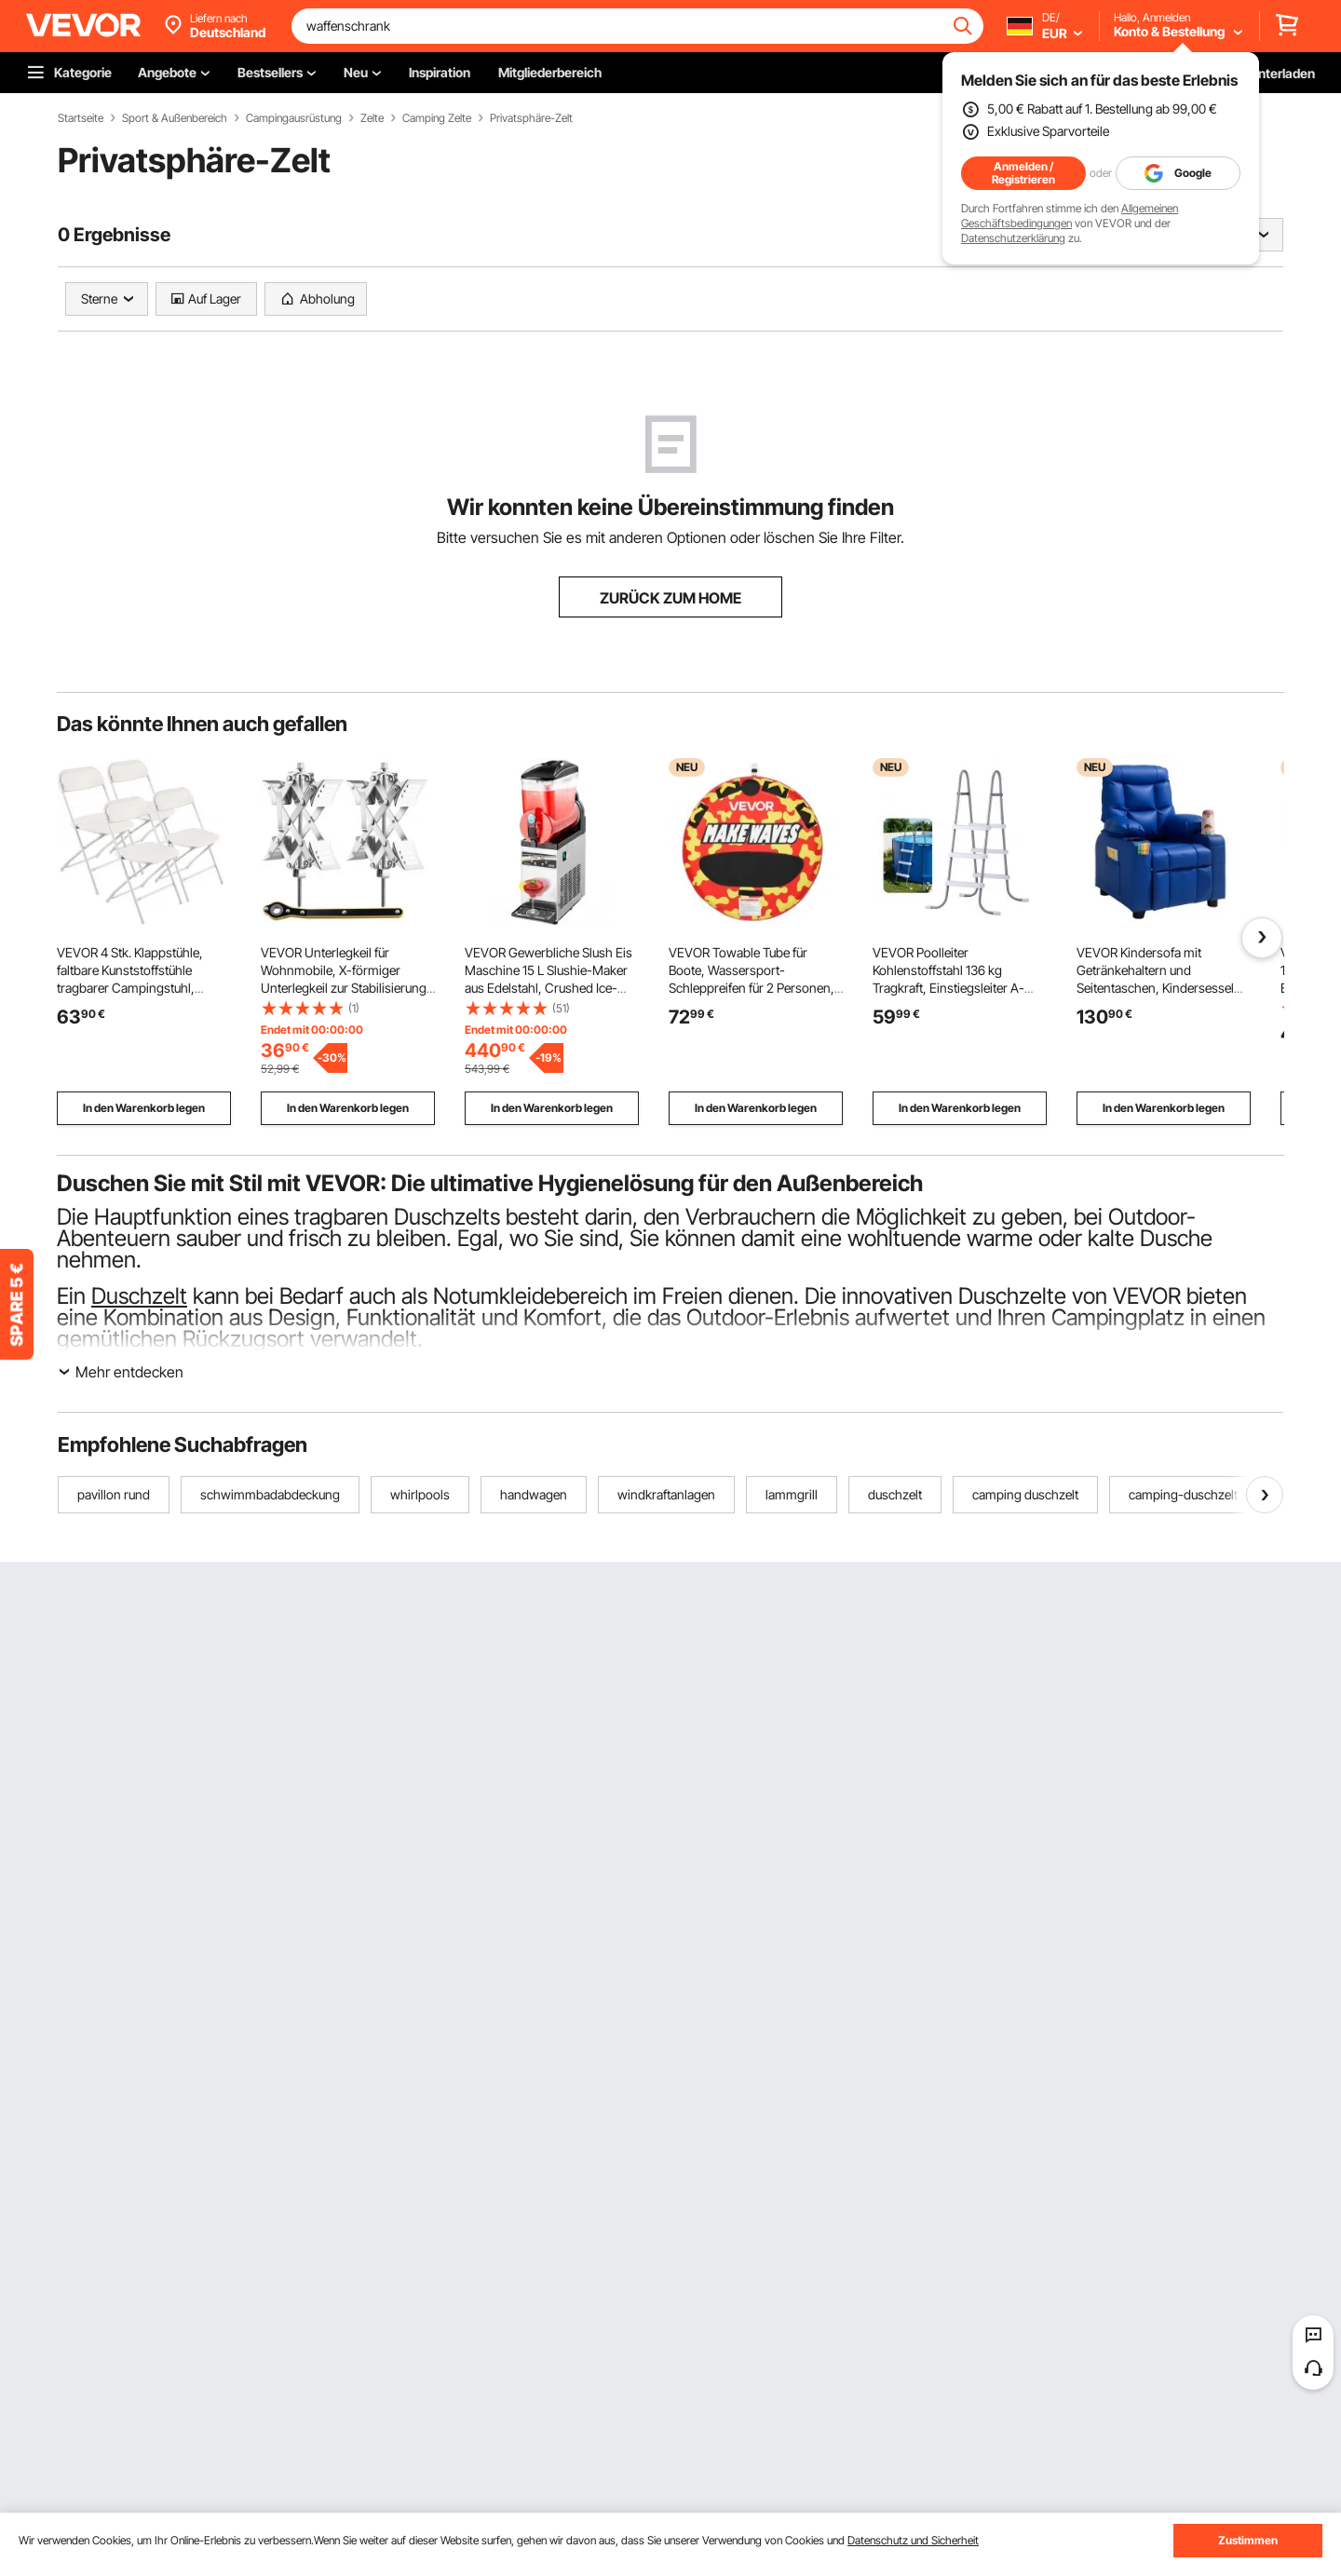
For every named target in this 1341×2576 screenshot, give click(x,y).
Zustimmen (1248, 2540)
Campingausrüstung (294, 118)
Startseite (80, 118)
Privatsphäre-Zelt (531, 118)
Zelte (372, 118)
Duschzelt (139, 1295)
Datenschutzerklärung (1013, 238)
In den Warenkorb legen (144, 1108)
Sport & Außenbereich (174, 118)
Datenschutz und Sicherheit (913, 2540)
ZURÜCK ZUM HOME (670, 598)
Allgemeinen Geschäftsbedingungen (1069, 215)
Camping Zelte (436, 118)
